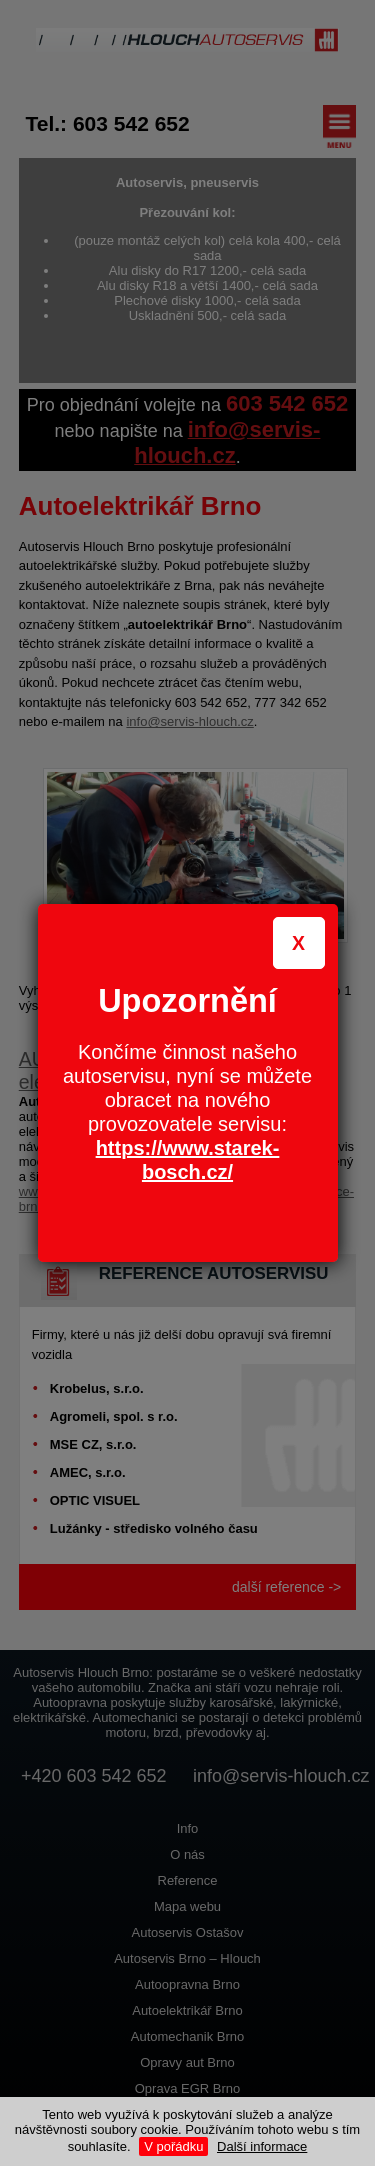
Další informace (262, 2146)
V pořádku (173, 2146)
